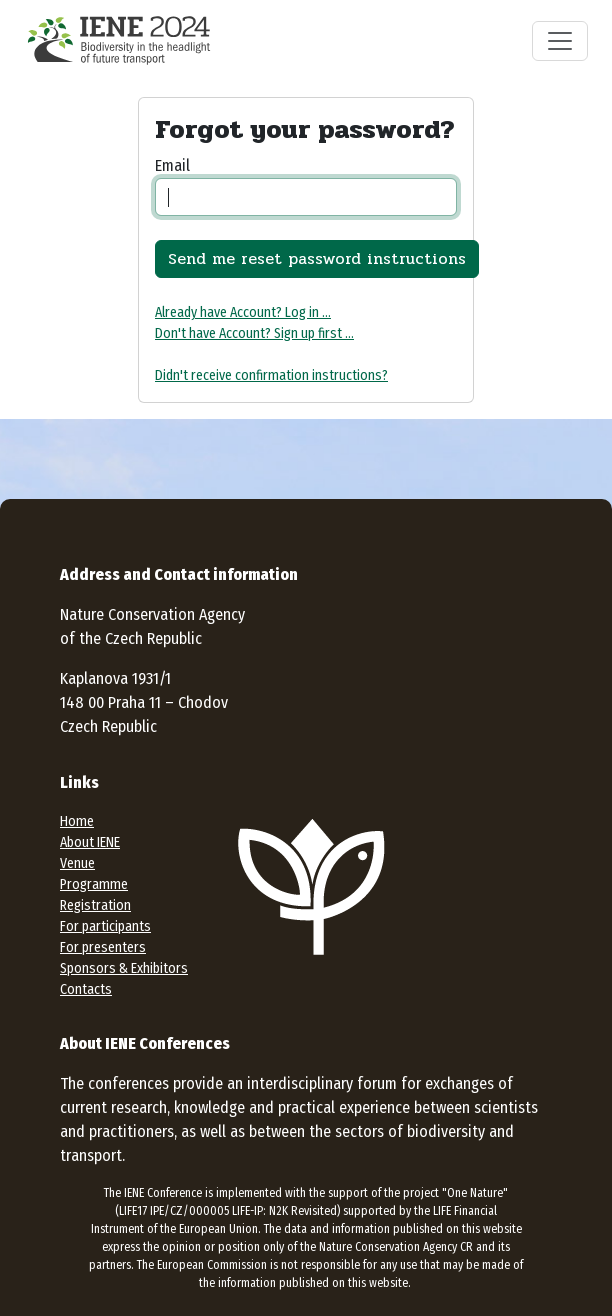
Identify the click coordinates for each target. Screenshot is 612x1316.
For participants (105, 926)
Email (172, 165)
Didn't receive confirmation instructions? (271, 375)
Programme (94, 884)
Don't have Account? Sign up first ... (254, 333)
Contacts (86, 989)
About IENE (90, 842)
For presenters (103, 947)
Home (77, 821)
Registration (95, 905)
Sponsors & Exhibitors (124, 968)
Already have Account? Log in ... (243, 312)
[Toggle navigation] (560, 41)
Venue (77, 863)
